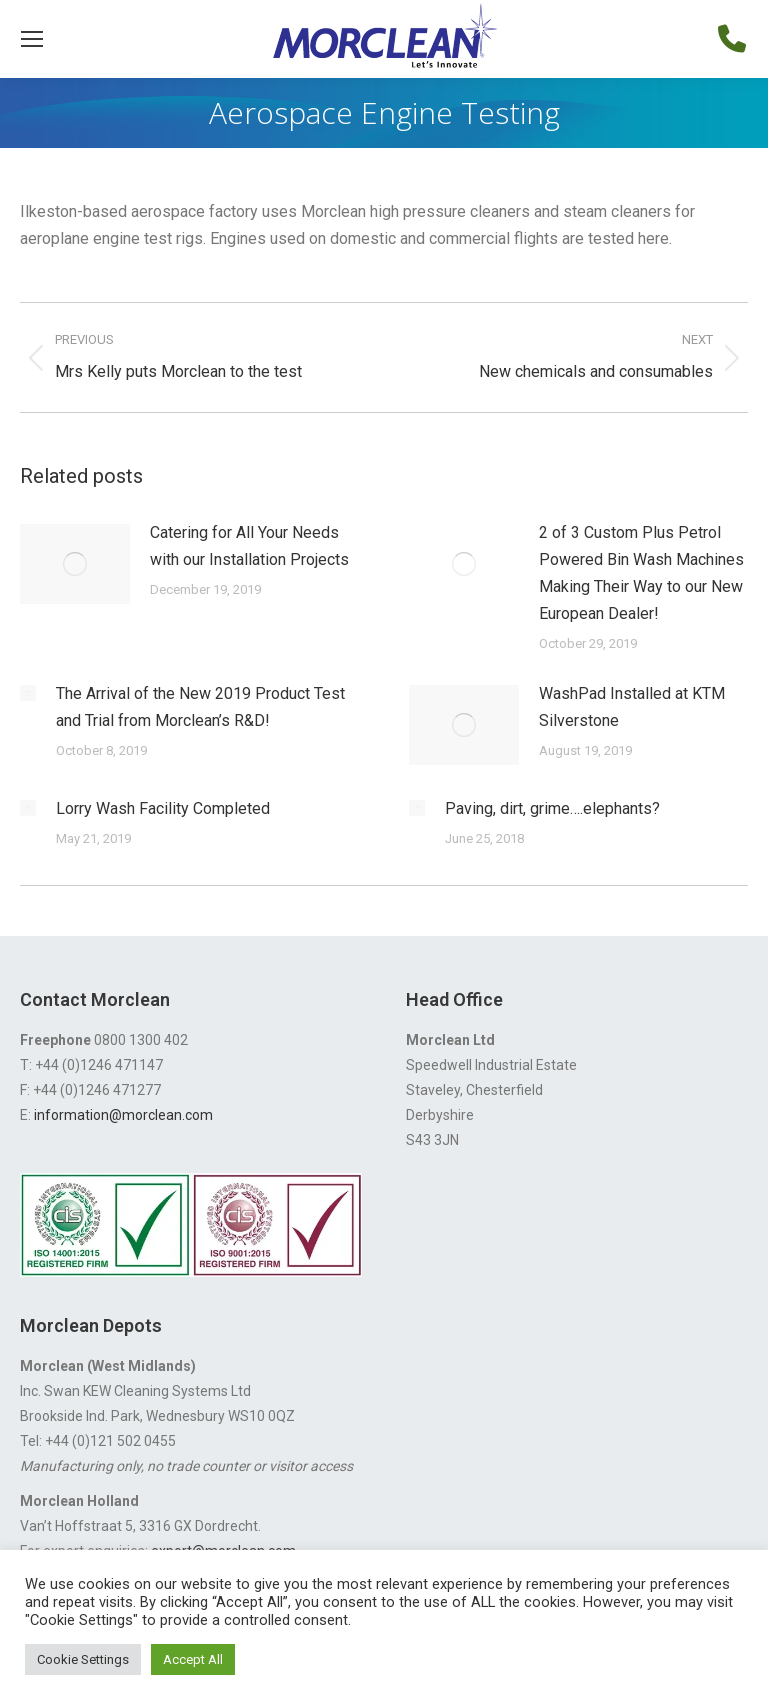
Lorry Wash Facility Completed (163, 808)
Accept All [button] (193, 1659)
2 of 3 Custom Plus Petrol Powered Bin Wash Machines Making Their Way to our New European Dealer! (641, 573)
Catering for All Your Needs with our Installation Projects (249, 546)
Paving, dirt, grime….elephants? (552, 808)
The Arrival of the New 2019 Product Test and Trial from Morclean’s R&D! (200, 707)
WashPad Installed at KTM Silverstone (632, 707)
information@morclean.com (123, 1115)
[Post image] (75, 564)
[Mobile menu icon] (32, 39)
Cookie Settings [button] (83, 1659)
